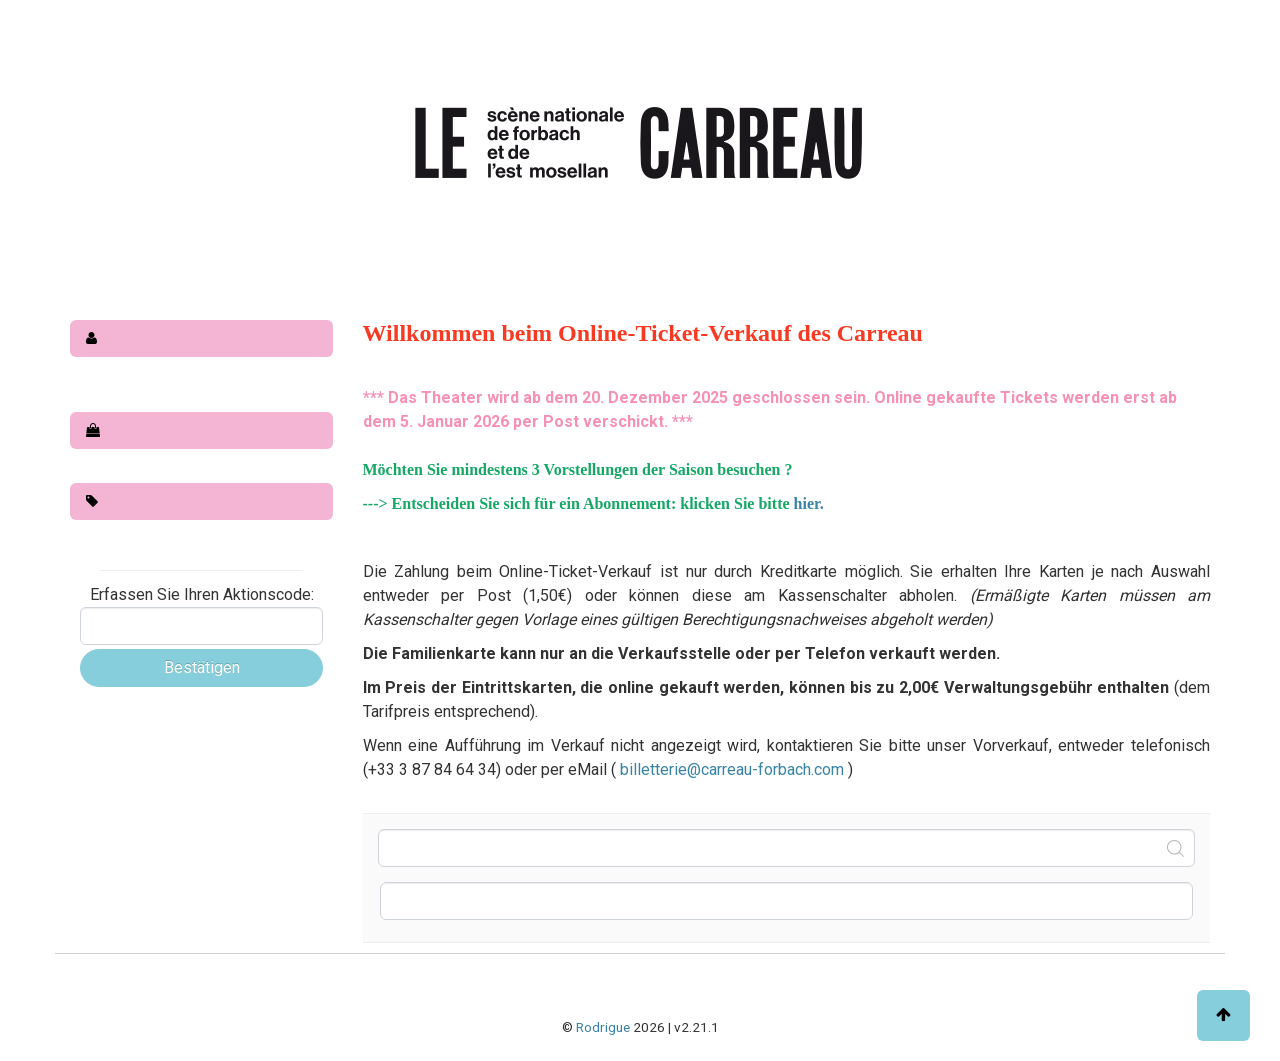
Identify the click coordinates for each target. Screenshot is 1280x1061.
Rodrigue (603, 1027)
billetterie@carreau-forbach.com (734, 769)
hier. (809, 503)
